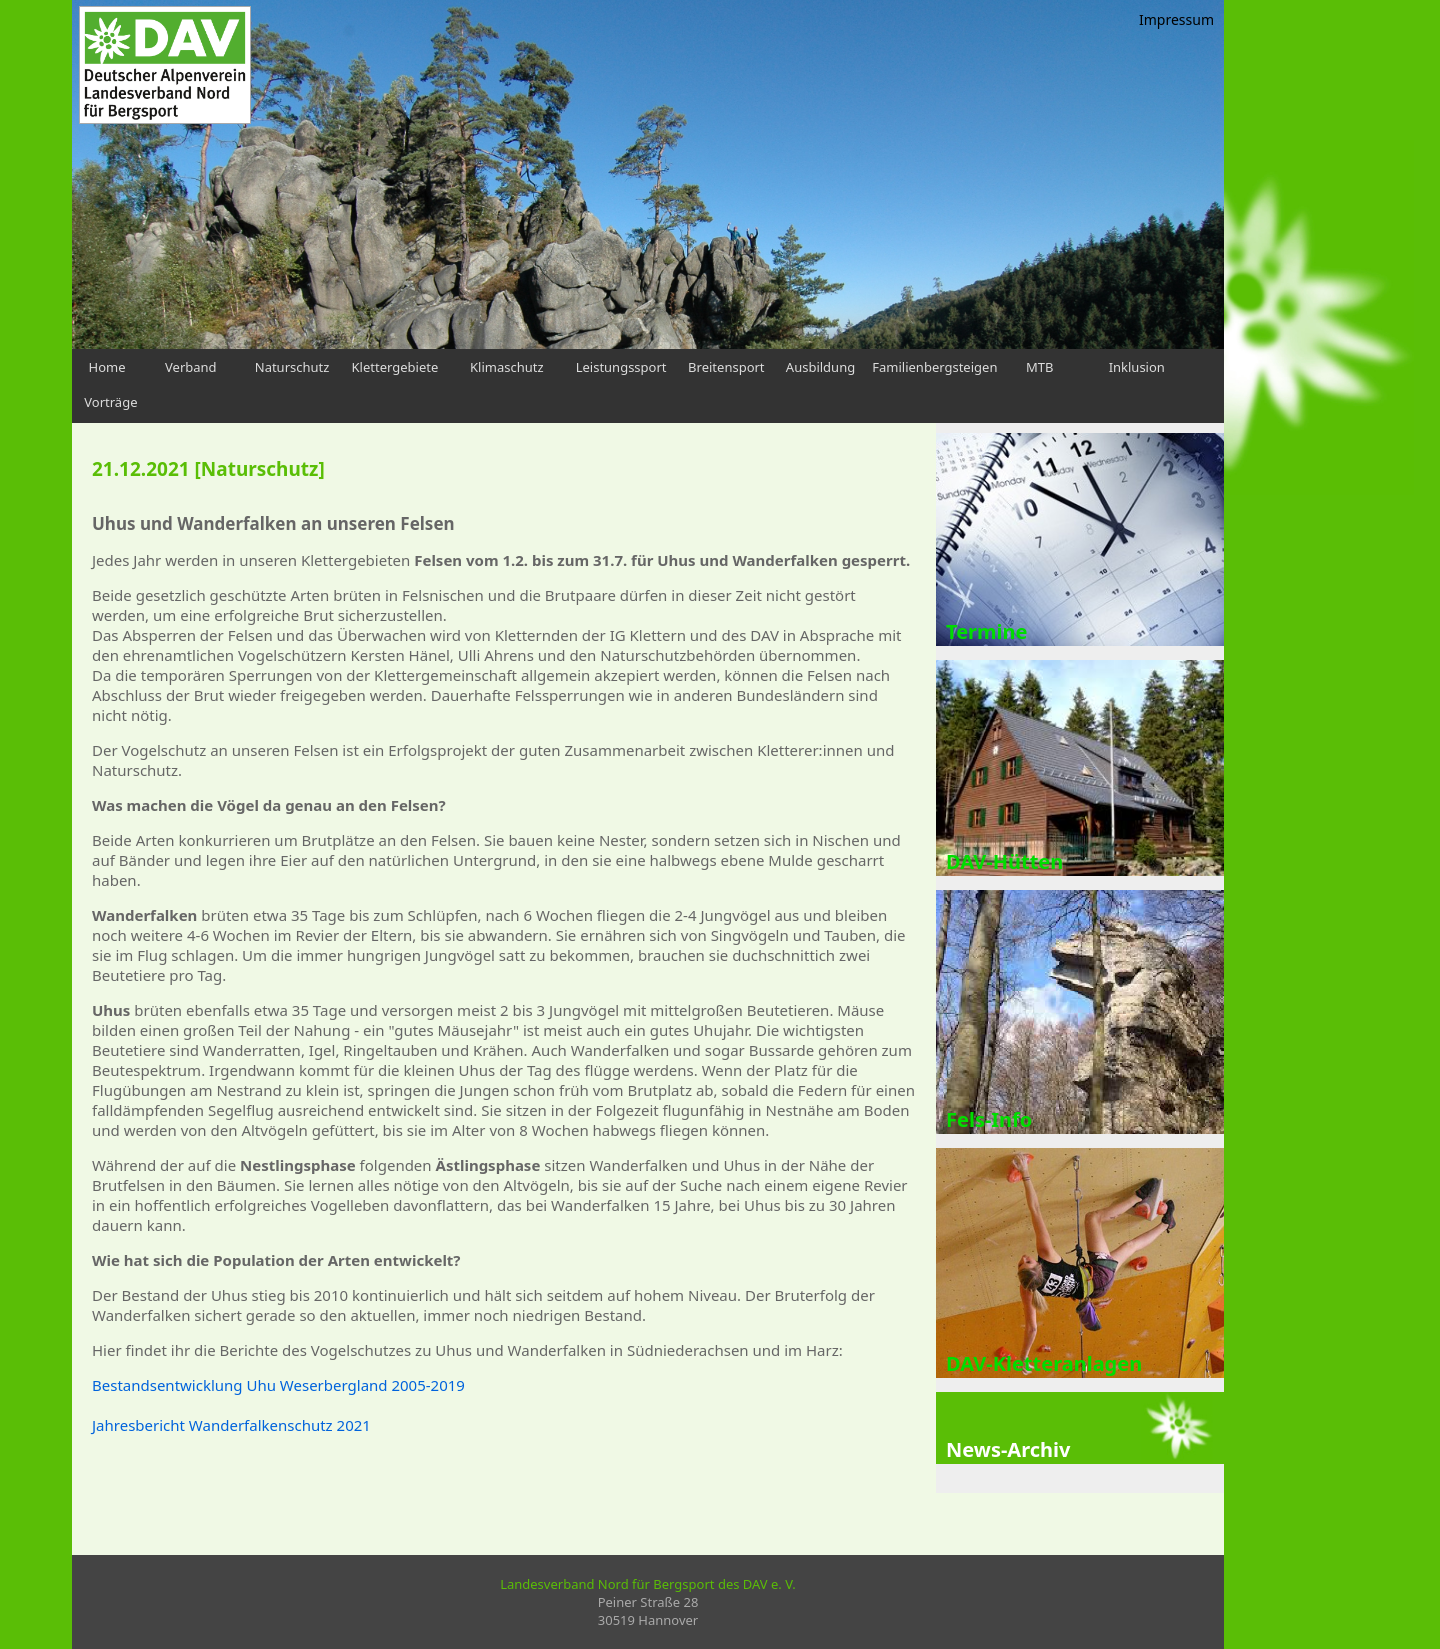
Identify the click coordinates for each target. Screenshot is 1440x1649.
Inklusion (1137, 367)
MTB (1039, 367)
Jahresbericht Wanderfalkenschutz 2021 (231, 1425)
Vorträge (110, 402)
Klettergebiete (395, 367)
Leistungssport (621, 367)
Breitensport (726, 367)
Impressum (1176, 19)
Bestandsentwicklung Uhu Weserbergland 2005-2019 (278, 1385)
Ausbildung (820, 367)
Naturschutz (292, 367)
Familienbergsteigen (934, 367)
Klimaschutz (507, 367)
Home (107, 367)
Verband (191, 367)
